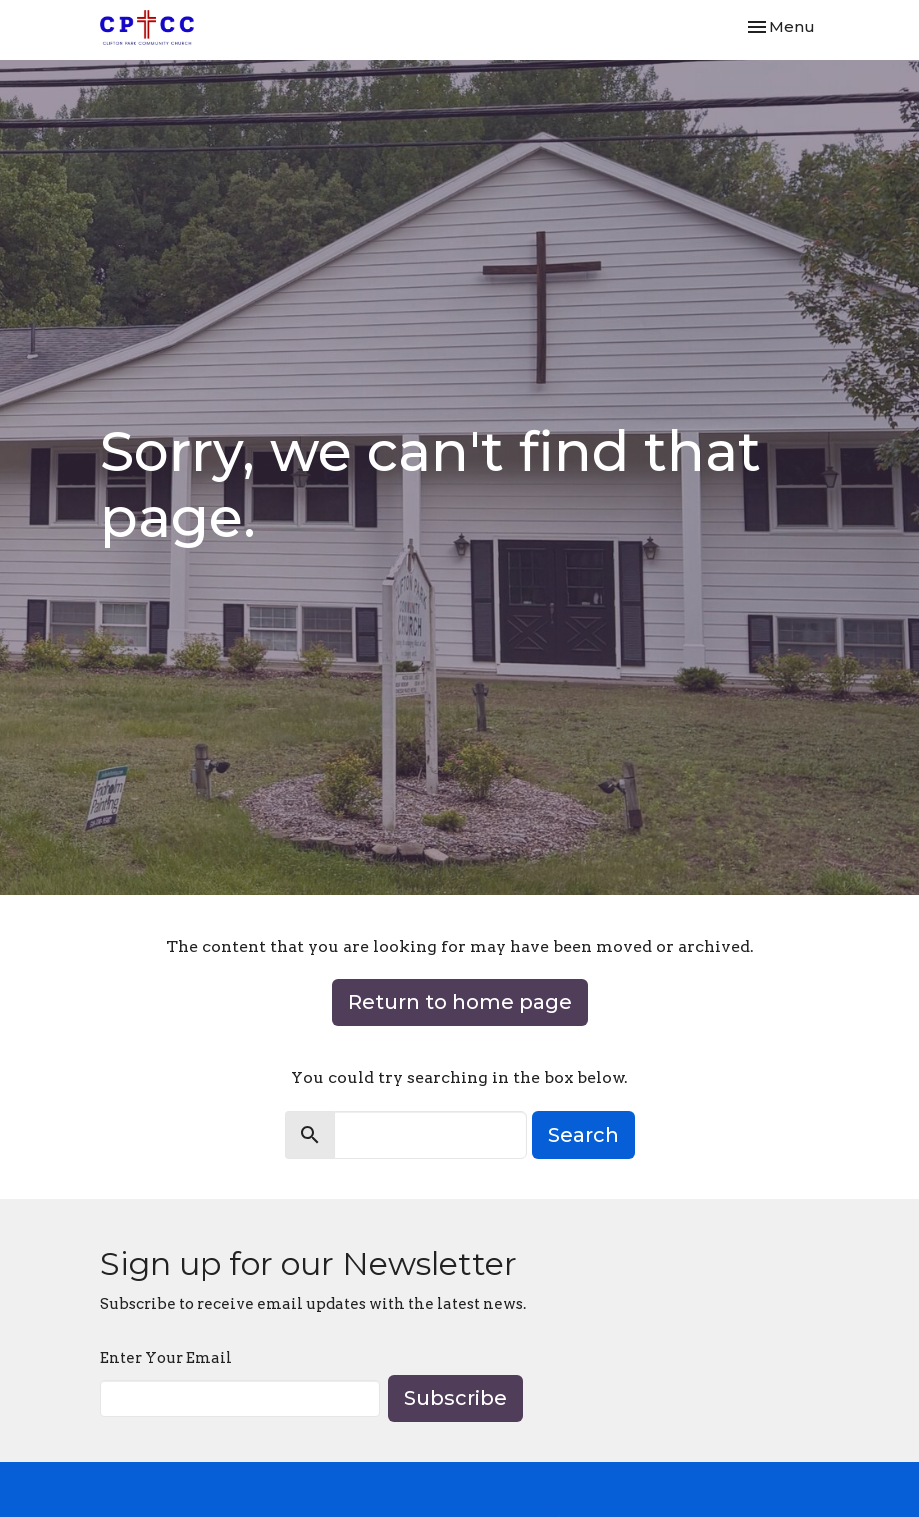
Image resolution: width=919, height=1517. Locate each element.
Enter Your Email (166, 1358)
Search (583, 1135)
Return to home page (460, 1002)
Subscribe (455, 1398)
